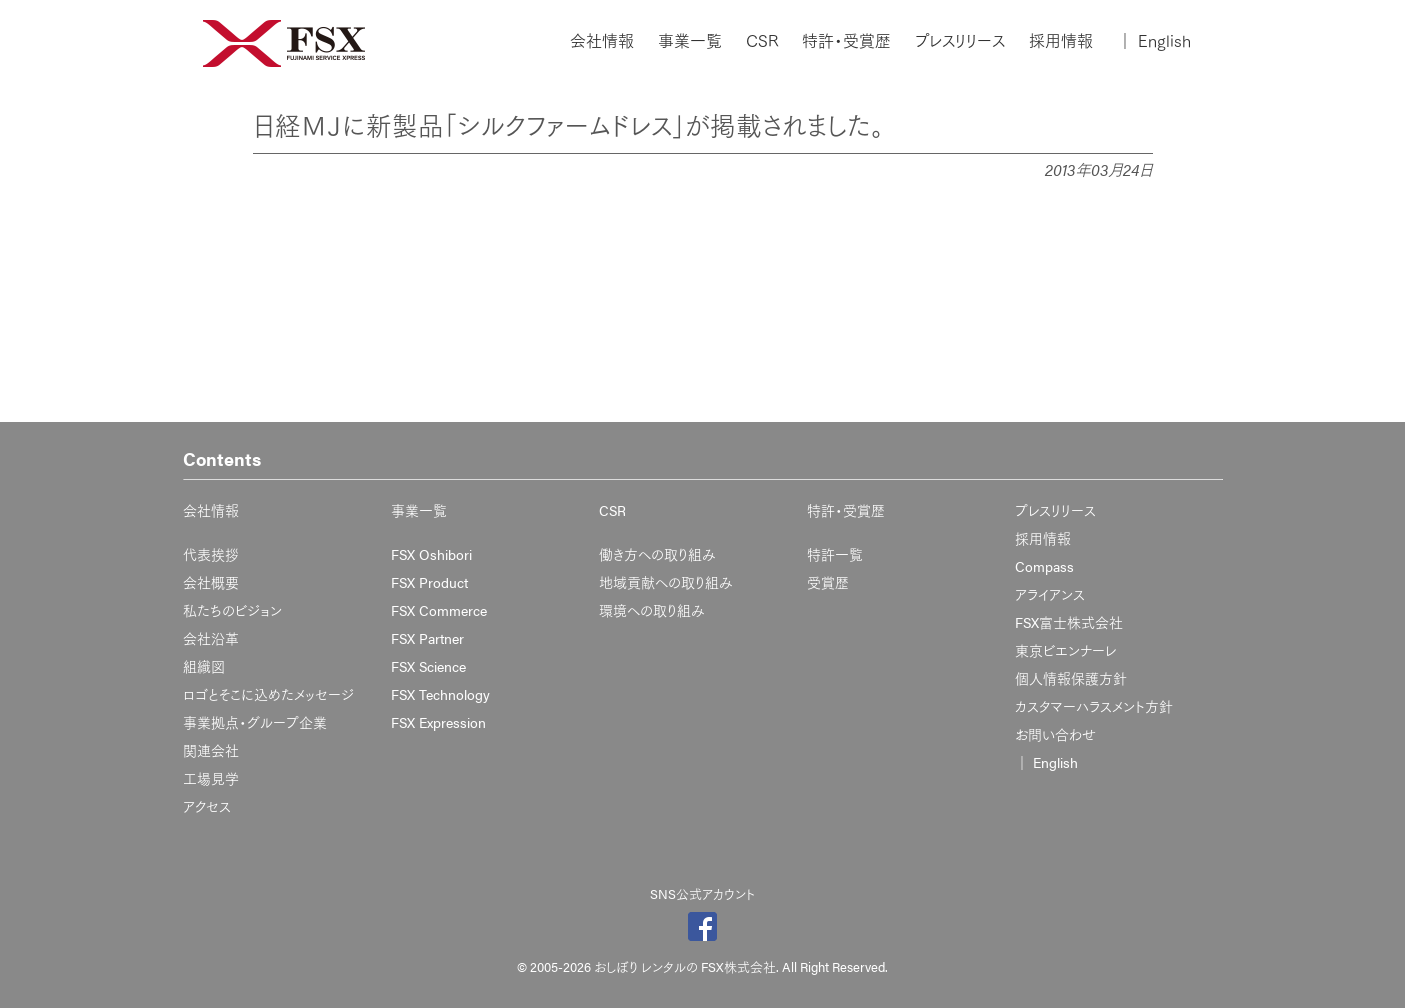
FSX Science (428, 666)
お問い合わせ (1055, 734)
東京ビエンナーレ (1065, 650)
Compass (1044, 566)
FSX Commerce (439, 610)
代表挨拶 (211, 554)
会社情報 (602, 41)
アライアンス (1050, 594)
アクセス (207, 806)
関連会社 (211, 750)
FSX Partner (427, 638)
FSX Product (429, 582)
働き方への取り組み (657, 554)
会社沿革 (211, 638)
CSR (762, 41)
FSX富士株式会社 (1069, 622)
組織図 (204, 666)
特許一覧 (835, 554)
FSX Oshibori (431, 554)
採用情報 (1061, 41)
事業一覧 (690, 41)
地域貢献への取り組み (666, 582)
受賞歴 (828, 582)
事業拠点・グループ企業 (255, 722)
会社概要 (211, 582)
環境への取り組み (652, 610)
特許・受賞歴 (846, 41)
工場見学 (211, 778)
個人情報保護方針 (1071, 678)
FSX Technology (440, 694)
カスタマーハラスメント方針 (1094, 706)
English (1154, 41)
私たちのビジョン (232, 610)
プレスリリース (960, 41)
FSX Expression (438, 722)
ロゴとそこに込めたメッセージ (268, 694)
